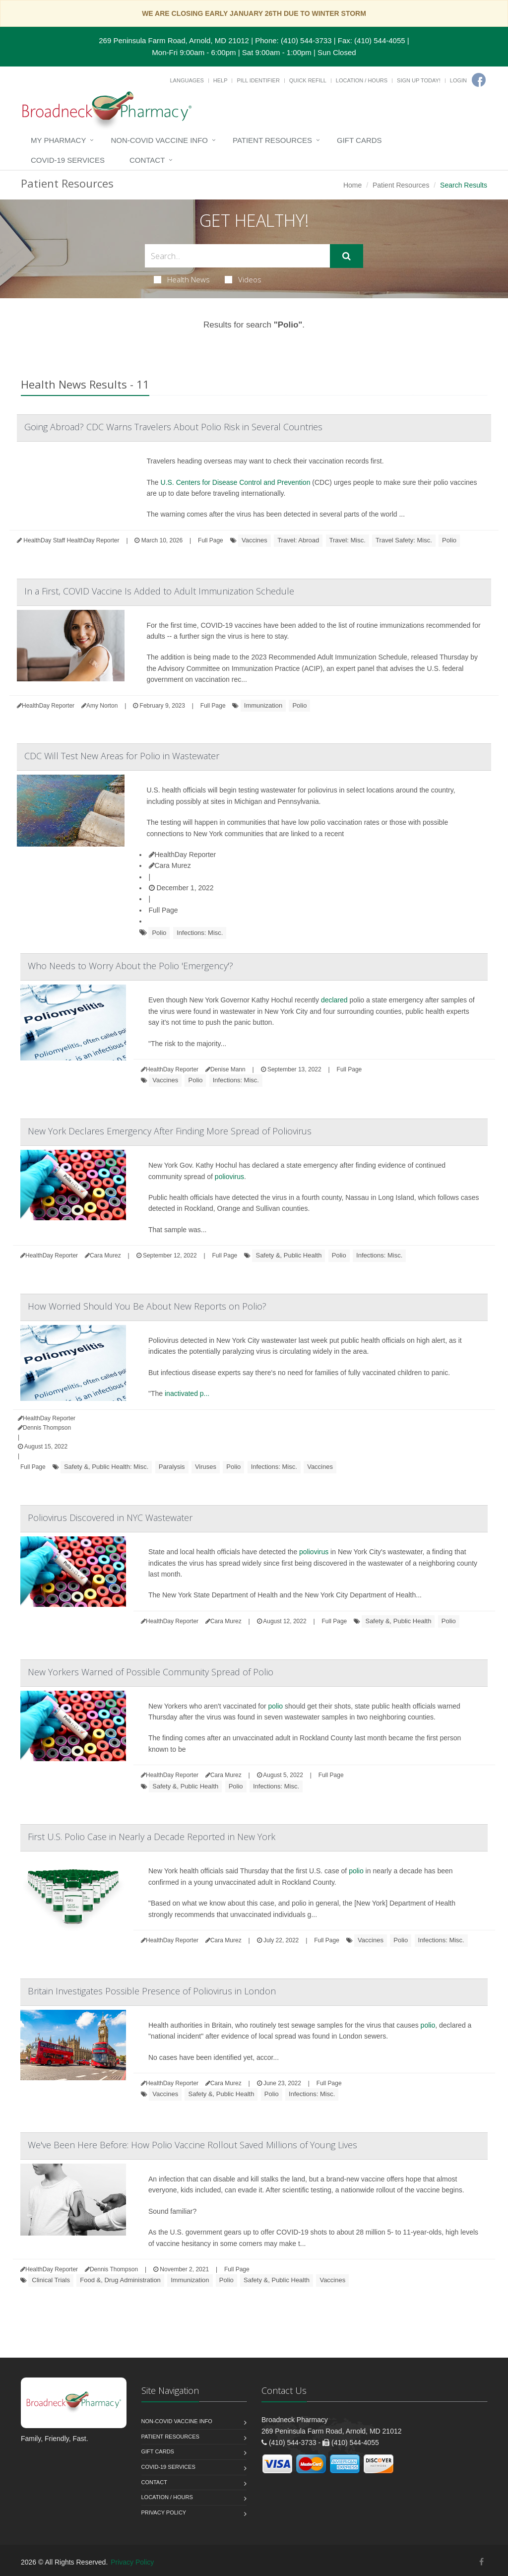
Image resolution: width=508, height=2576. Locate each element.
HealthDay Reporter (182, 855)
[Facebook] (479, 80)
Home (352, 185)
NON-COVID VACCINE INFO (159, 140)
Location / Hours (361, 80)
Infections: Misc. (200, 932)
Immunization (263, 705)
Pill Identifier (258, 80)
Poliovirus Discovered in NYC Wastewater (110, 1517)
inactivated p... (187, 1393)
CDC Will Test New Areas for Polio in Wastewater (121, 756)
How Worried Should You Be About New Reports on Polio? (147, 1306)
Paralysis (172, 1466)
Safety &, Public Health (288, 1255)
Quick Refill (307, 80)
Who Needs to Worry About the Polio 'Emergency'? (130, 966)
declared (334, 1000)
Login (458, 80)
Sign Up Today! (419, 80)
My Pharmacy (58, 140)
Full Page (210, 540)
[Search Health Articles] (237, 255)
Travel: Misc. (347, 540)
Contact (147, 160)
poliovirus (229, 1177)
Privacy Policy (164, 2512)
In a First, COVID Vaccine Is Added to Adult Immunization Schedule (159, 591)
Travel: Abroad (298, 540)
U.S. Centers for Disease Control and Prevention (236, 482)
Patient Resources (272, 140)
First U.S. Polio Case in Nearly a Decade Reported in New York (151, 1837)
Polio (449, 540)
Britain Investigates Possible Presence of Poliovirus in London (152, 1991)
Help (220, 80)
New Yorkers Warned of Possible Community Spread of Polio (150, 1672)
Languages (186, 80)
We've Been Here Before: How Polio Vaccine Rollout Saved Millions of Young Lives (192, 2145)
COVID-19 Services (68, 160)
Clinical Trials (51, 2280)
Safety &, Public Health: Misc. (106, 1466)
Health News (182, 279)
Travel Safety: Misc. (404, 540)
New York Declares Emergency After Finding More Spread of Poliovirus (170, 1131)
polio (275, 1706)
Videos (243, 279)
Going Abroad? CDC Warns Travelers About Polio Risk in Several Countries (173, 427)
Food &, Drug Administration (120, 2280)
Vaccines (254, 540)
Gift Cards (359, 140)
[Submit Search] (346, 256)
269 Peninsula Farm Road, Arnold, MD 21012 (174, 40)
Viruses (205, 1466)
